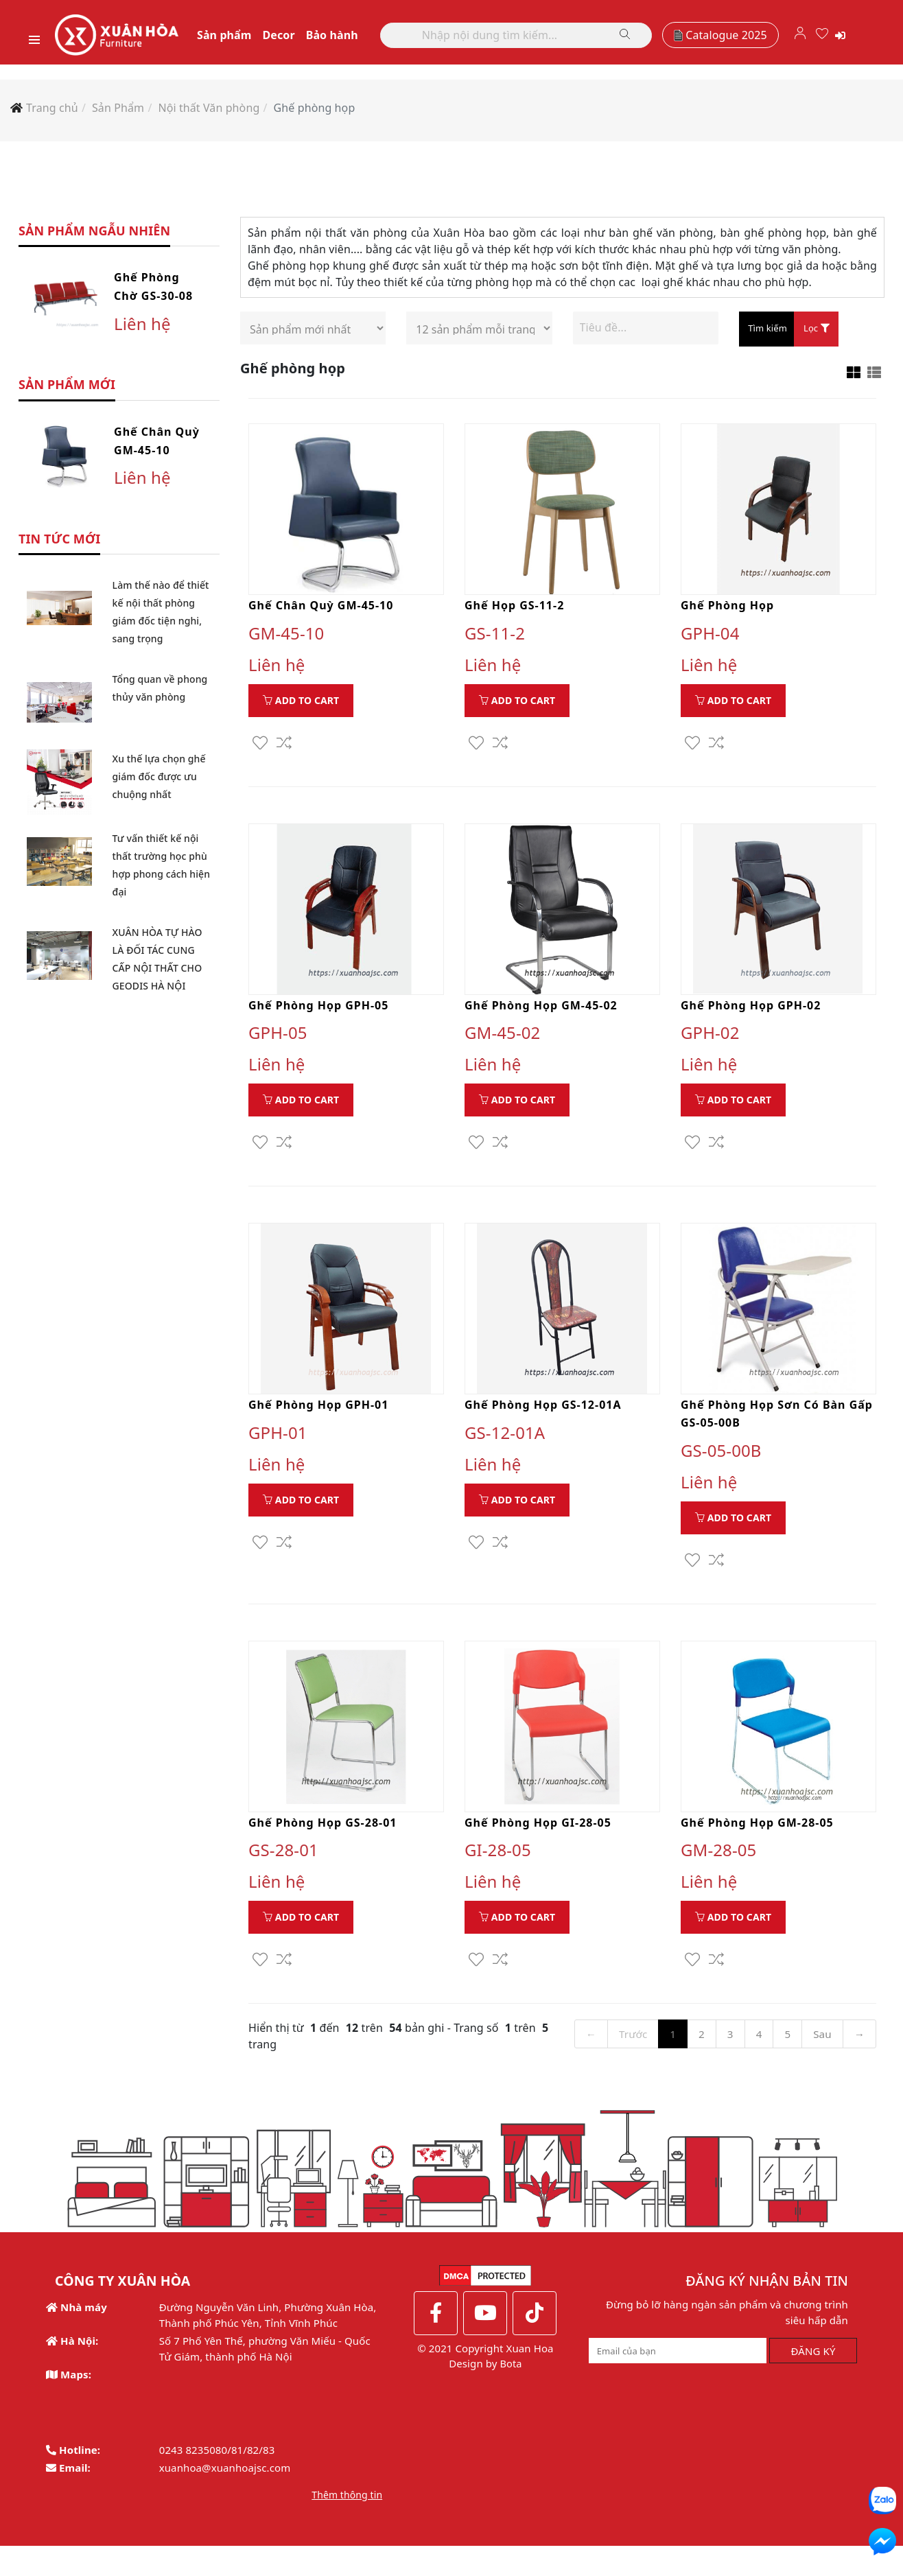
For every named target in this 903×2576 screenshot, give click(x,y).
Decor (297, 37)
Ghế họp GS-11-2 (514, 611)
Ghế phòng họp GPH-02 (751, 1012)
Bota (509, 2393)
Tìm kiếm (767, 334)
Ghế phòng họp (314, 113)
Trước (633, 2042)
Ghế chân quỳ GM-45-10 (320, 611)
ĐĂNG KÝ (813, 2380)
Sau (824, 2042)
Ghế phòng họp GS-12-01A (543, 1412)
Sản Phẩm (118, 113)
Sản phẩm (242, 37)
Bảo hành (351, 37)
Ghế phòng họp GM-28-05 (757, 1831)
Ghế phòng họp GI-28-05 (538, 1831)
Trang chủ (52, 113)
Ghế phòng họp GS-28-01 (322, 1831)
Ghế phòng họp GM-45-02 (541, 1012)
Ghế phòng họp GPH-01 (318, 1412)
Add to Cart (301, 706)
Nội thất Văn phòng (208, 113)
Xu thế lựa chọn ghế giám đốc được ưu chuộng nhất (159, 782)
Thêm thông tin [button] (347, 2524)
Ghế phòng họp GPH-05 (318, 1012)
